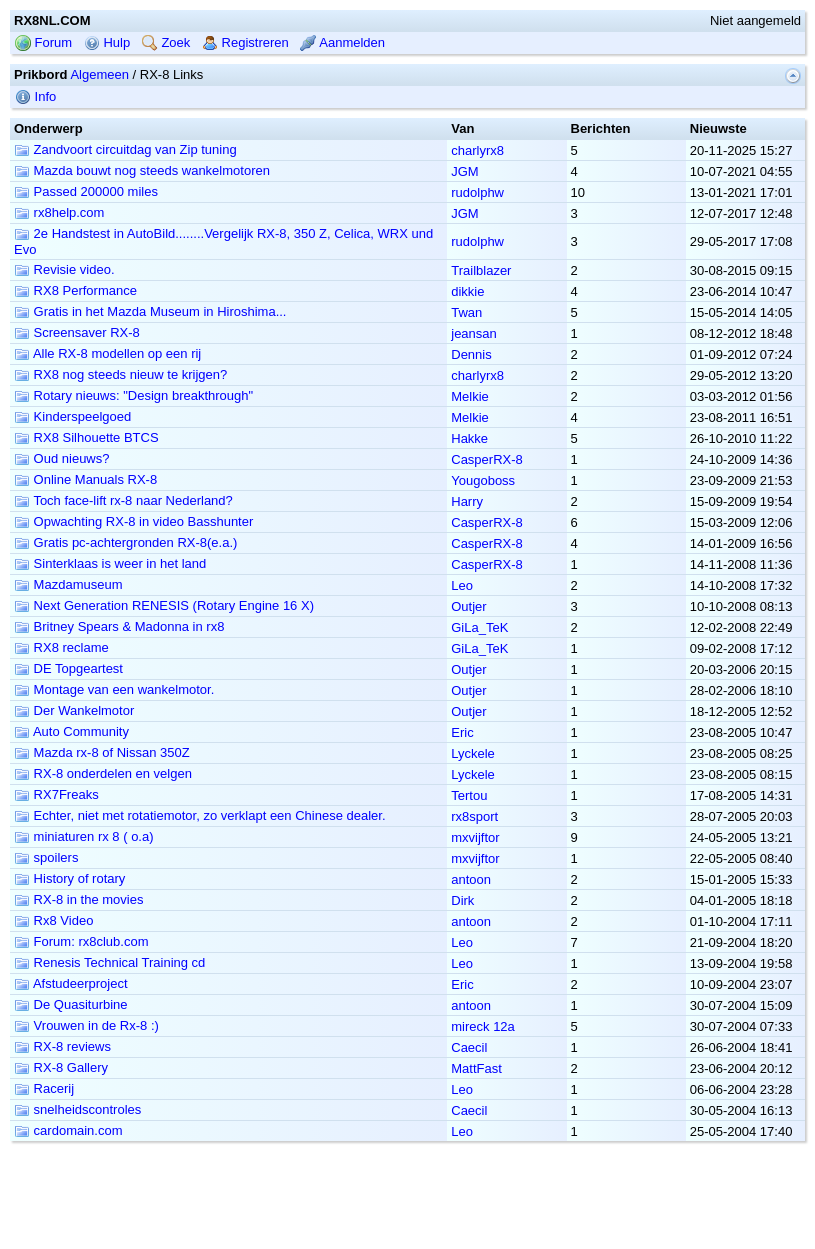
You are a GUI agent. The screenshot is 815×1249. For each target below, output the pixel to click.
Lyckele (473, 753)
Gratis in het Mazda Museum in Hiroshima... (150, 311)
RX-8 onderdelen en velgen (103, 773)
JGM (464, 171)
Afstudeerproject (71, 983)
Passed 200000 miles (86, 191)
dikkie (467, 291)
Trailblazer (481, 270)
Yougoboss (483, 480)
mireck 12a (483, 1026)
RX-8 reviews (62, 1046)
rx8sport (474, 816)
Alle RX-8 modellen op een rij (107, 353)
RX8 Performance (75, 290)
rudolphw (477, 192)
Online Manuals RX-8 (85, 479)
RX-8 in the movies (78, 899)
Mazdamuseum (68, 584)
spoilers (46, 857)
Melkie (470, 396)
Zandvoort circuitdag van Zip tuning (125, 149)
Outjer (468, 606)
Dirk (462, 900)
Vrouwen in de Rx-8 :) (86, 1025)
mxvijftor (475, 837)
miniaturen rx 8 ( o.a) (84, 836)
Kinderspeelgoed (72, 416)
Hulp (107, 42)
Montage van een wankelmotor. (114, 689)
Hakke (469, 438)
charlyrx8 (477, 150)
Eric (462, 732)
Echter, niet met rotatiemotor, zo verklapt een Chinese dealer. (200, 815)
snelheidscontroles (77, 1109)
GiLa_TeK (479, 627)
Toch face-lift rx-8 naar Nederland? (123, 500)
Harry (467, 501)
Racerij (44, 1088)
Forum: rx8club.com (81, 941)
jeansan (474, 333)
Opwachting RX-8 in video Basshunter (133, 521)
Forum (43, 42)
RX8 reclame (61, 647)
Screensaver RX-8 (77, 332)
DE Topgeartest (68, 668)
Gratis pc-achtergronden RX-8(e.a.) (125, 542)
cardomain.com (68, 1130)
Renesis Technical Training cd (109, 962)
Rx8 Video (53, 920)
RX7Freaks (56, 794)
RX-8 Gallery (61, 1067)
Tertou (469, 795)
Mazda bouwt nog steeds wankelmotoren (142, 170)
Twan (466, 312)
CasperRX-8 (487, 459)
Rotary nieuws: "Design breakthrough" (133, 395)
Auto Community (71, 731)
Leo (462, 585)
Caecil (469, 1047)
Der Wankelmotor (74, 710)
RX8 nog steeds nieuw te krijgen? (120, 374)
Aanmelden (342, 42)
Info (35, 96)
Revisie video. (64, 269)
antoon (471, 879)
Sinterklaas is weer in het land (110, 563)
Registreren (245, 42)
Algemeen (99, 74)
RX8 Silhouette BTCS (86, 437)
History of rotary (69, 878)
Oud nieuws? (62, 458)
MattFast (476, 1068)
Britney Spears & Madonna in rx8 (119, 626)
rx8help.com (59, 212)
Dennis (471, 354)
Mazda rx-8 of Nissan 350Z (102, 752)
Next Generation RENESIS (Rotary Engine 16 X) (164, 605)
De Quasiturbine (71, 1004)
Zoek (166, 42)
